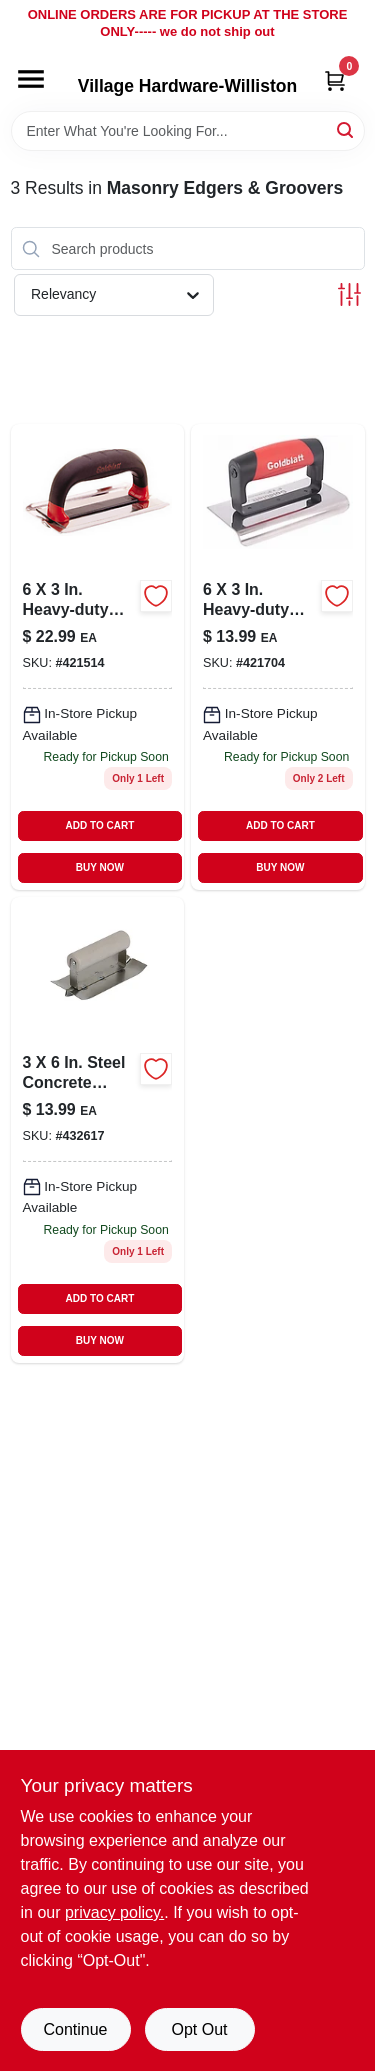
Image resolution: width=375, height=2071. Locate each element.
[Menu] (31, 79)
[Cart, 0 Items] (335, 80)
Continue (75, 2029)
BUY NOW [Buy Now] (100, 867)
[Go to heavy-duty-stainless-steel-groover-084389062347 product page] (98, 657)
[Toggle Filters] (349, 294)
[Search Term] (188, 131)
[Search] (346, 129)
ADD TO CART (100, 825)
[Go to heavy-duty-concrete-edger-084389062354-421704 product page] (278, 657)
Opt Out (199, 2029)
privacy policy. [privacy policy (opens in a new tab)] (114, 1912)
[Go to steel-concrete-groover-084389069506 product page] (98, 1130)
